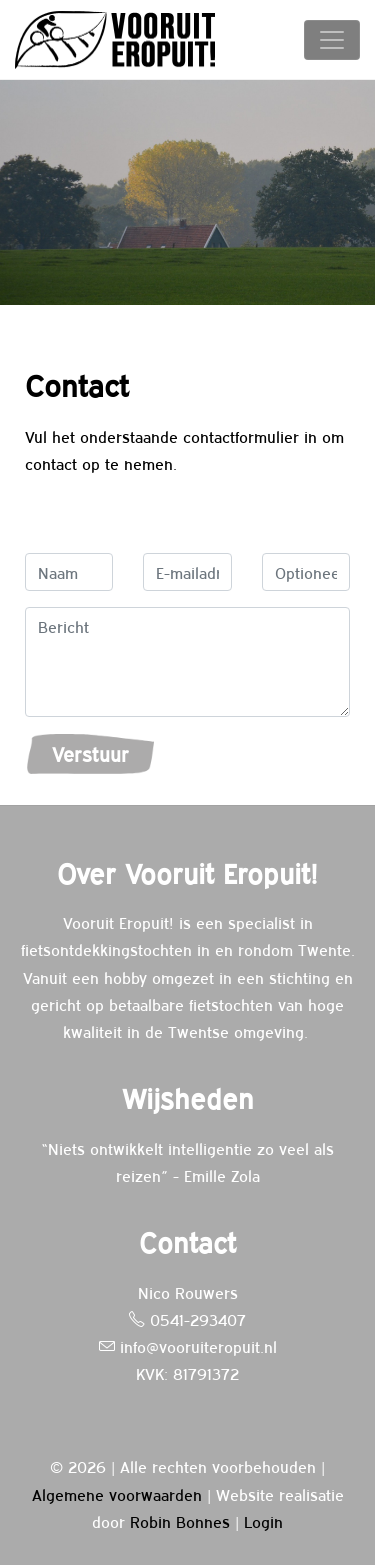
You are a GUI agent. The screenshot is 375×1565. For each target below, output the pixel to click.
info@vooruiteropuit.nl (188, 1346)
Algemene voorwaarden (117, 1494)
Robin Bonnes (180, 1521)
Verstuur (90, 753)
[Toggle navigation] (332, 40)
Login (263, 1521)
